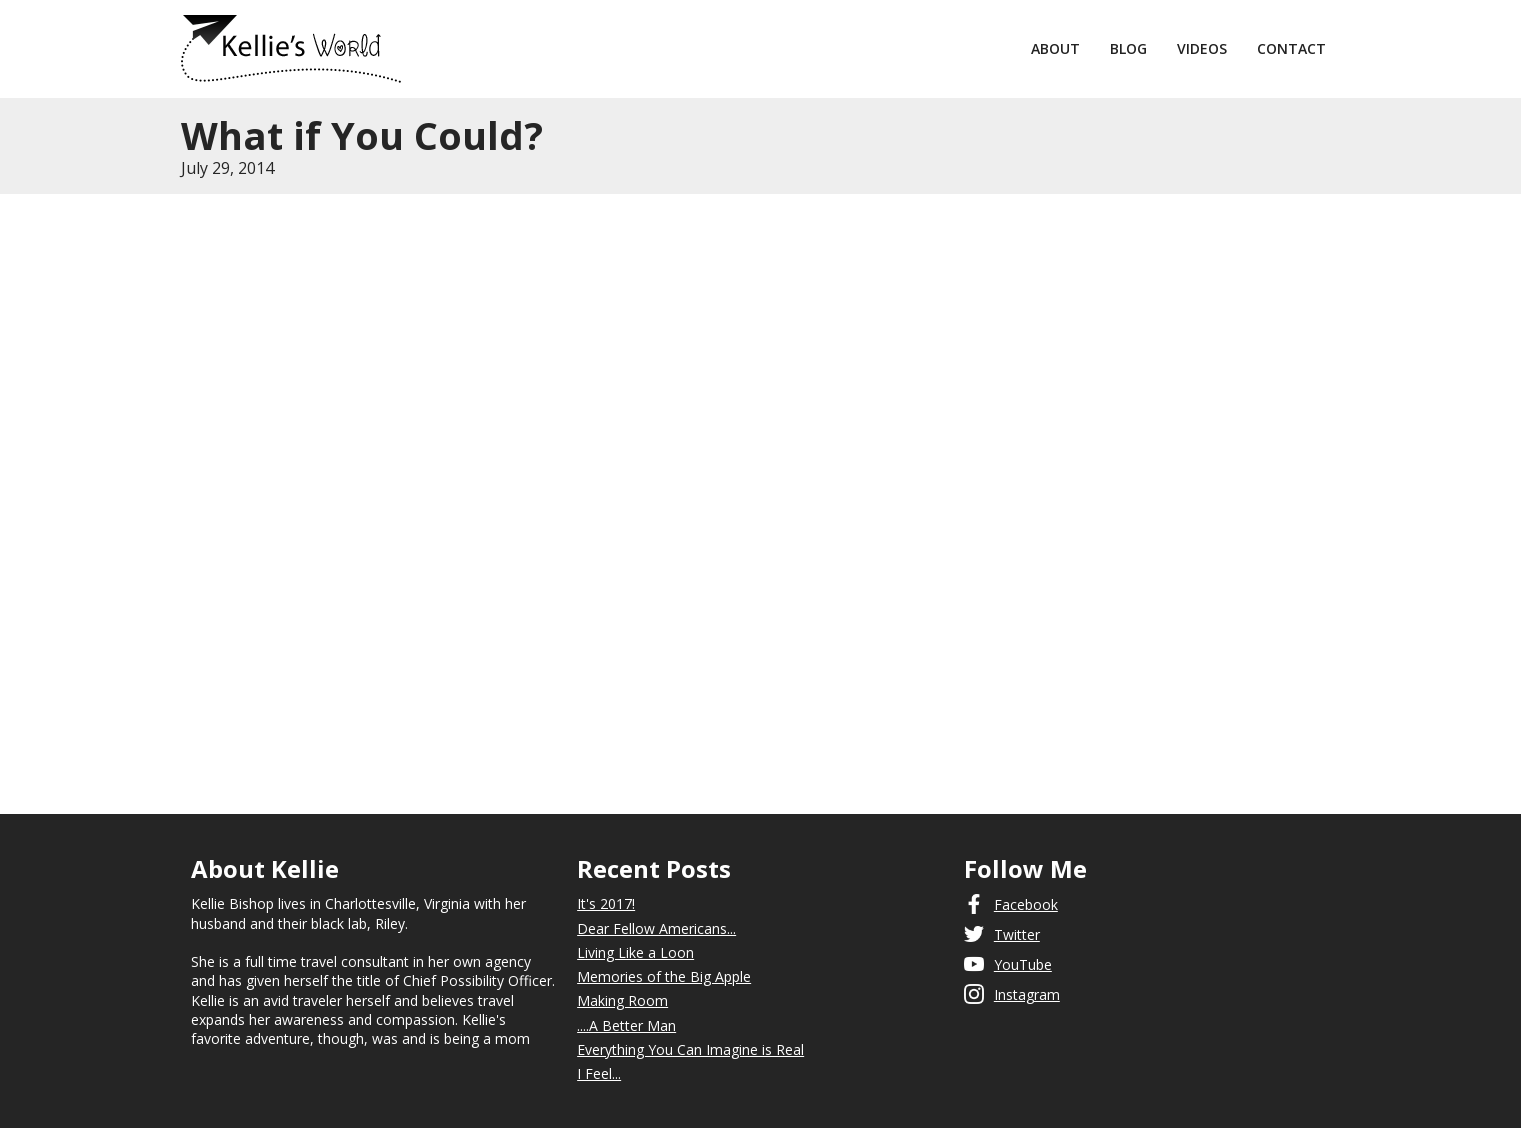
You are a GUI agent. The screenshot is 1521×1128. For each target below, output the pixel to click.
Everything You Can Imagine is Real (690, 1049)
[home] (598, 49)
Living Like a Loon (635, 952)
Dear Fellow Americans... (656, 928)
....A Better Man (626, 1025)
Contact (1291, 48)
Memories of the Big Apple (664, 976)
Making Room (622, 1000)
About (1055, 48)
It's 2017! (606, 903)
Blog (1128, 48)
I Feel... (599, 1073)
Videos (1202, 48)
